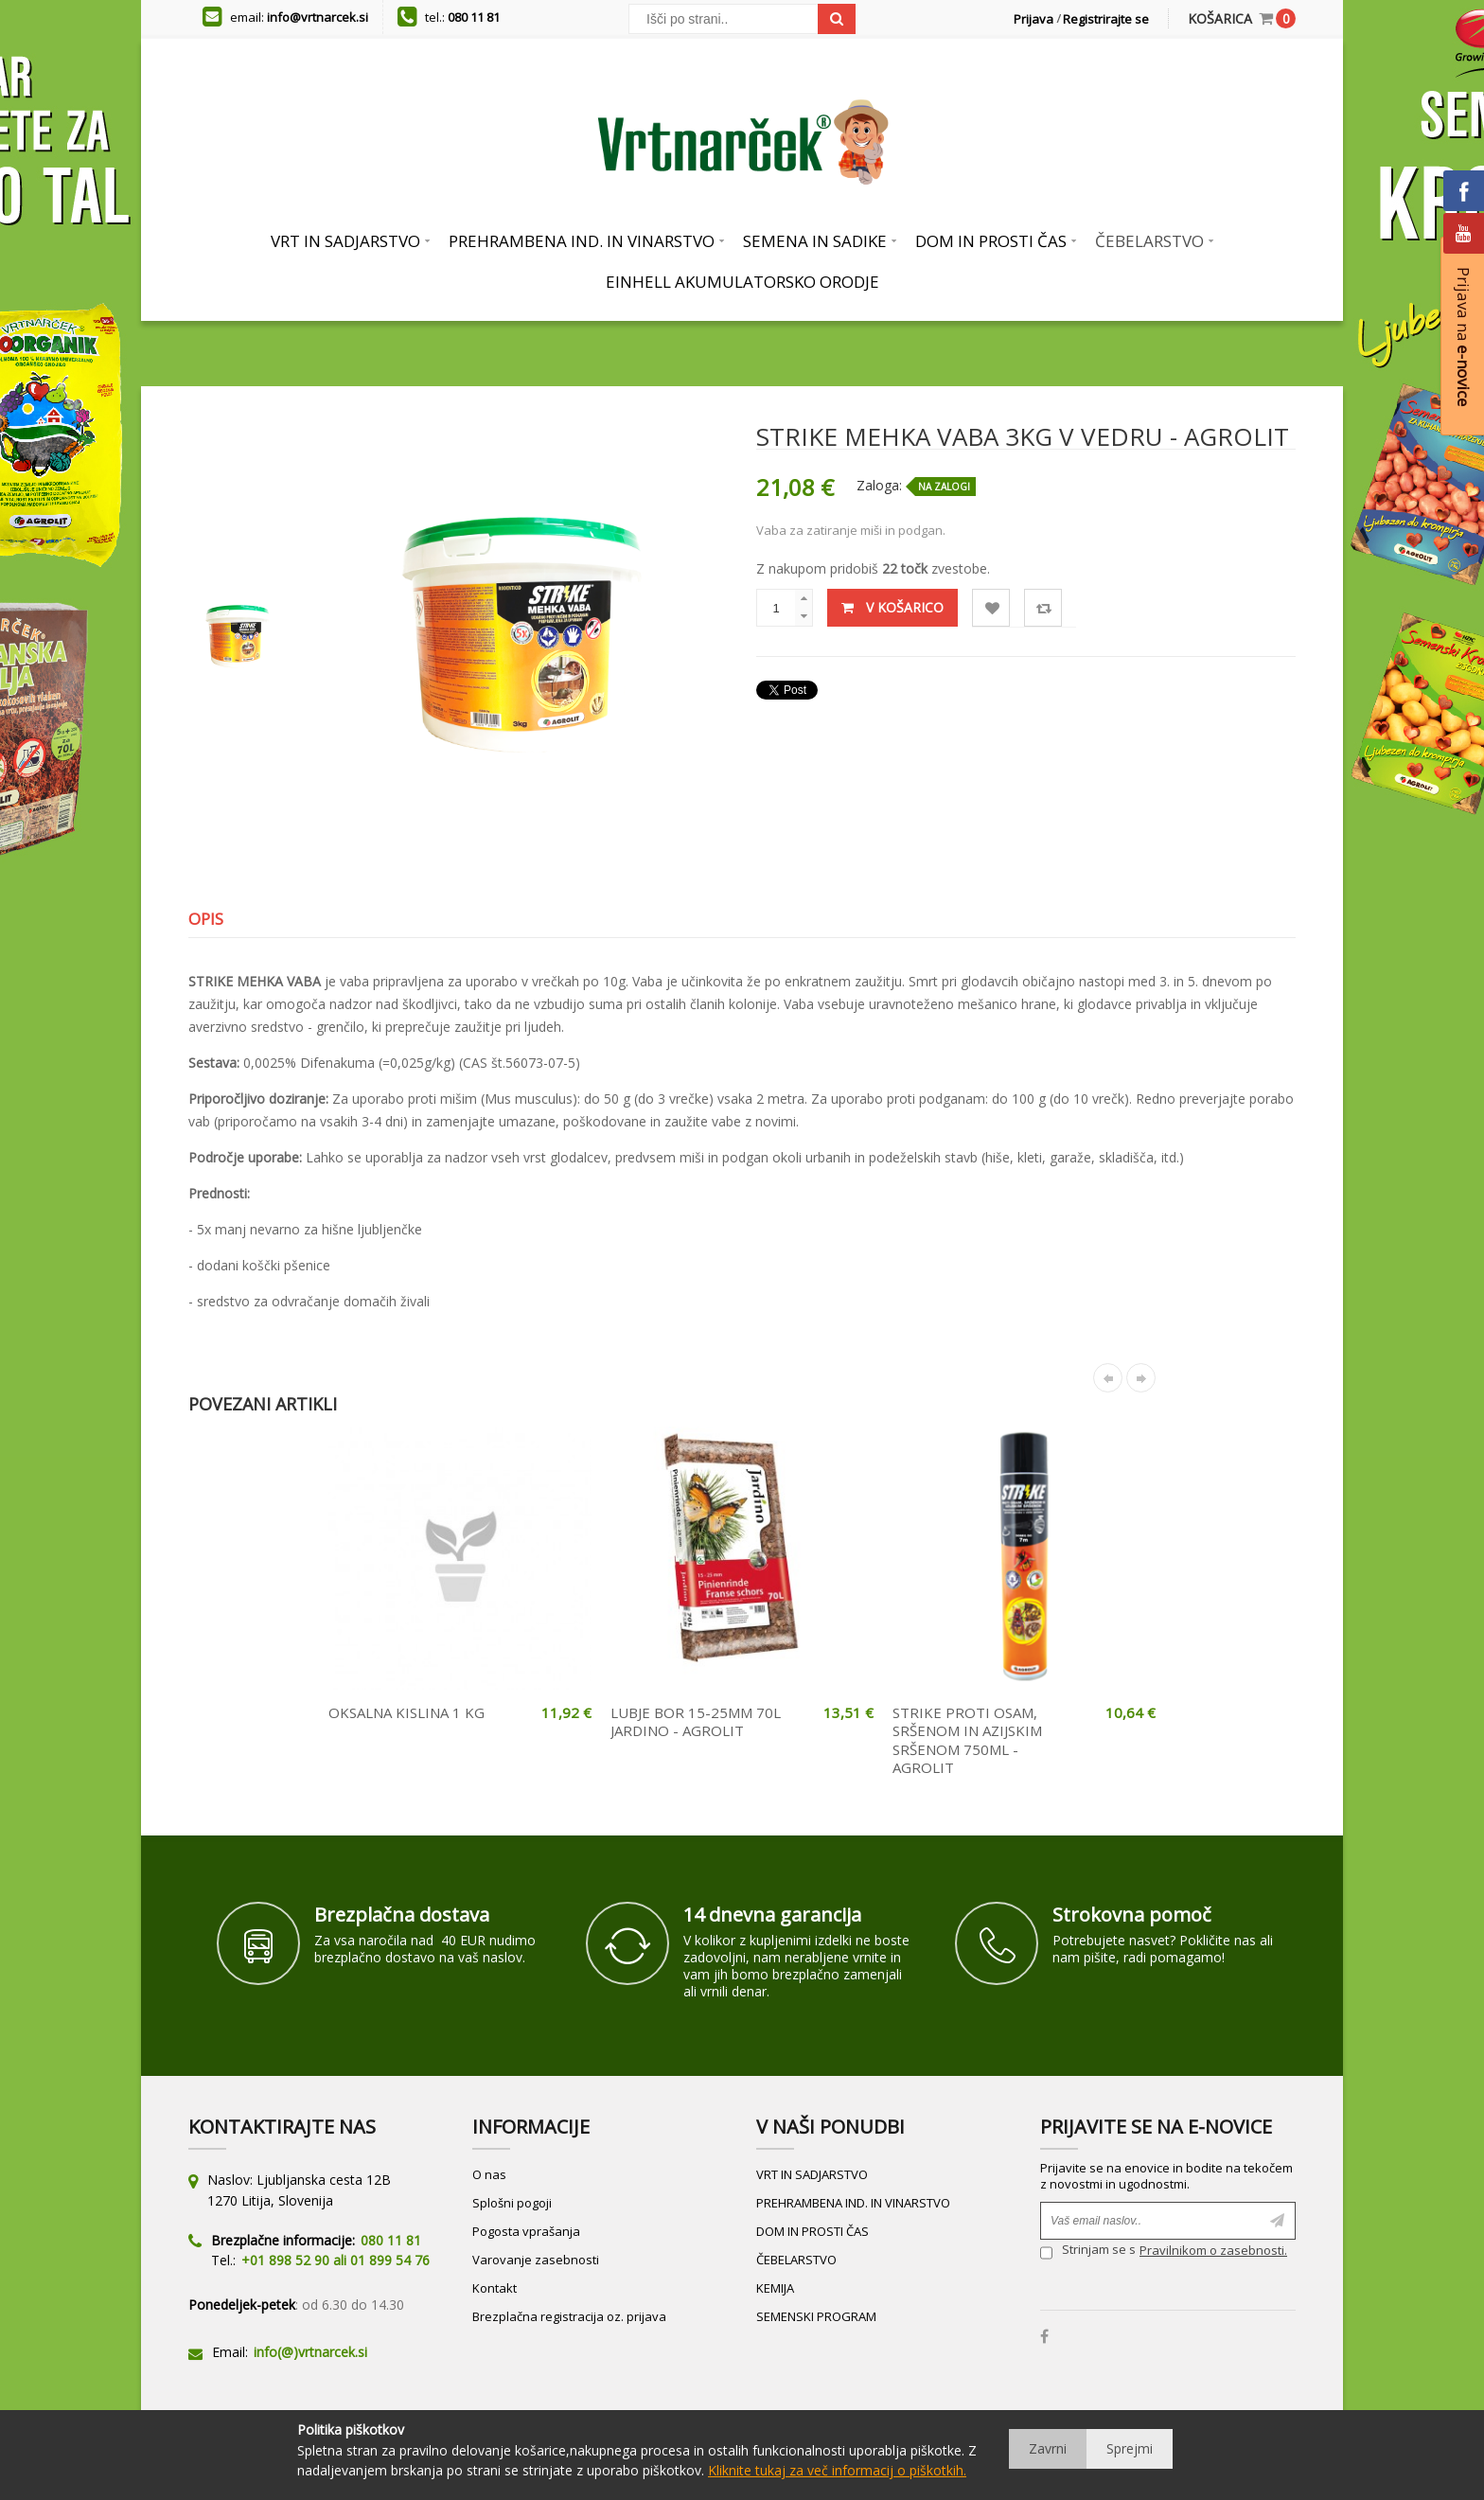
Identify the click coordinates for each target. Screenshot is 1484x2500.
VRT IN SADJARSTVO (812, 2174)
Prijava (1033, 18)
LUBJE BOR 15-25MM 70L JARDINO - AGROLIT (695, 1722)
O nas (489, 2174)
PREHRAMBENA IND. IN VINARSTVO (853, 2202)
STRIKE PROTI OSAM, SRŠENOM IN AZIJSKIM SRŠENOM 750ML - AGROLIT (967, 1740)
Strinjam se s (1088, 2252)
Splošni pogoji (512, 2202)
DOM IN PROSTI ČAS (812, 2231)
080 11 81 (474, 17)
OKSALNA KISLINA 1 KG (406, 1712)
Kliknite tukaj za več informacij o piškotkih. (837, 2470)
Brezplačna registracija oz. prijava (569, 2316)
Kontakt (494, 2287)
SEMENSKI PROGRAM (816, 2316)
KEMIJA (775, 2287)
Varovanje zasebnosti (535, 2259)
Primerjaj (1043, 608)
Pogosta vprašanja (526, 2231)
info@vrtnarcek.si (317, 17)
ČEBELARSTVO (796, 2259)
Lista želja (991, 608)
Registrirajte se (1106, 18)
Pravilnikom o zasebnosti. (1213, 2250)
